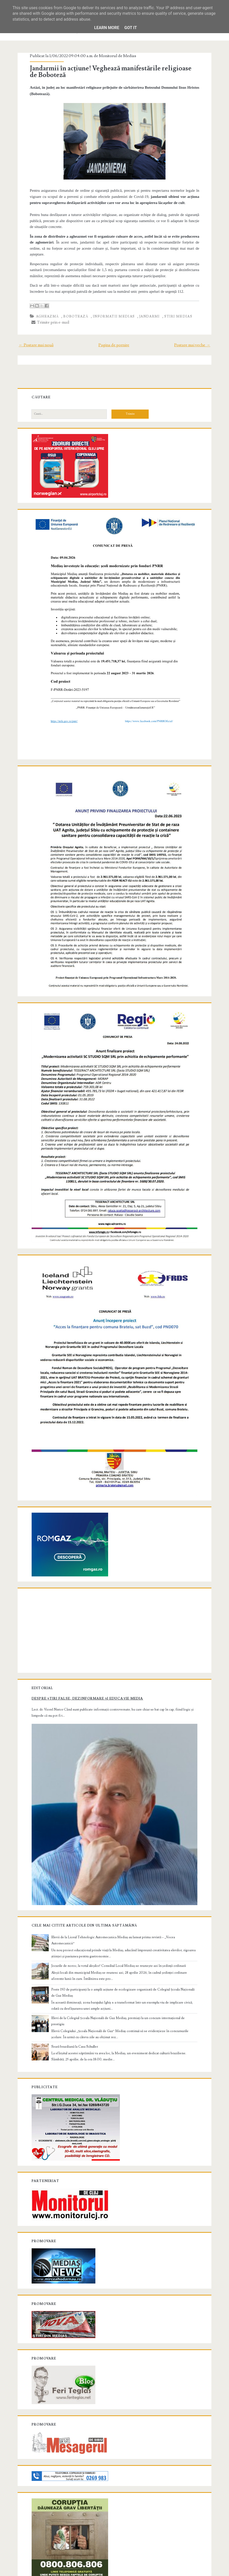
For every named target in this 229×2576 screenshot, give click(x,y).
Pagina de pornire (113, 369)
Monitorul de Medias (124, 55)
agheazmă (54, 335)
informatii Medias (121, 335)
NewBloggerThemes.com (154, 2571)
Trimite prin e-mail (57, 346)
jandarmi (156, 335)
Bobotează (82, 335)
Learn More (106, 27)
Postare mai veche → (184, 369)
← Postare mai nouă (44, 369)
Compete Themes (85, 2571)
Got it (130, 27)
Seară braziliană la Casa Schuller (81, 1985)
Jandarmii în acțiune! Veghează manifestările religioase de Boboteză (102, 71)
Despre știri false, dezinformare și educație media (94, 1647)
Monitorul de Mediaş (134, 2558)
